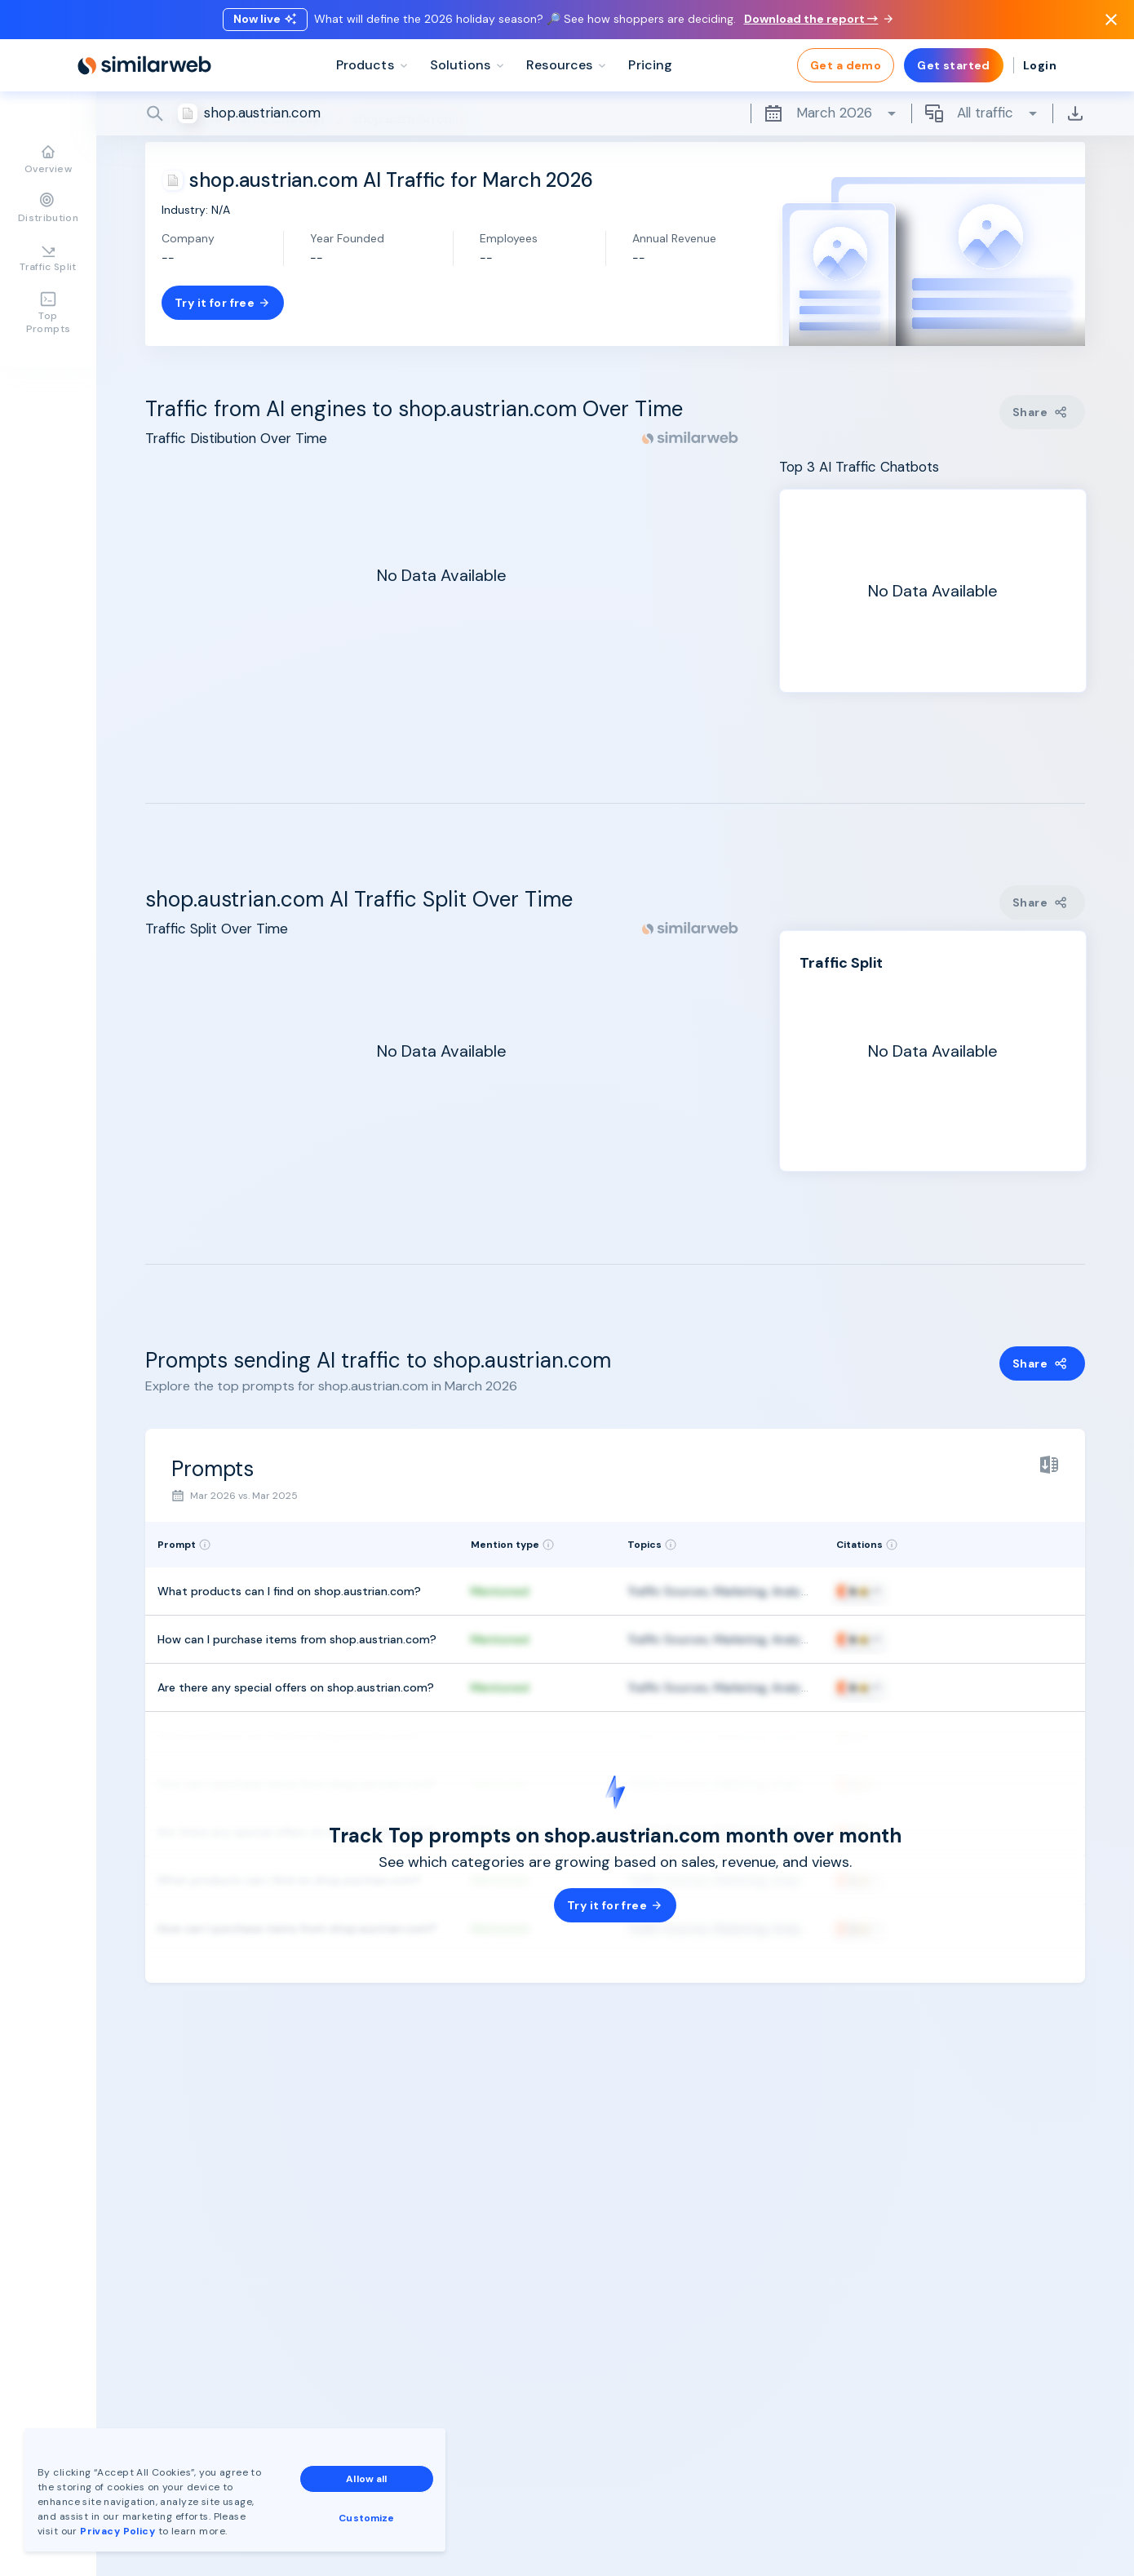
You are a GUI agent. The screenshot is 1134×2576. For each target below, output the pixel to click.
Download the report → (818, 18)
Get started (953, 65)
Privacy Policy (117, 2531)
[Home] (144, 65)
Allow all (366, 2478)
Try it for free (223, 302)
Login (1039, 65)
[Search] (615, 113)
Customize (366, 2518)
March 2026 (831, 113)
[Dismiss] (1111, 19)
